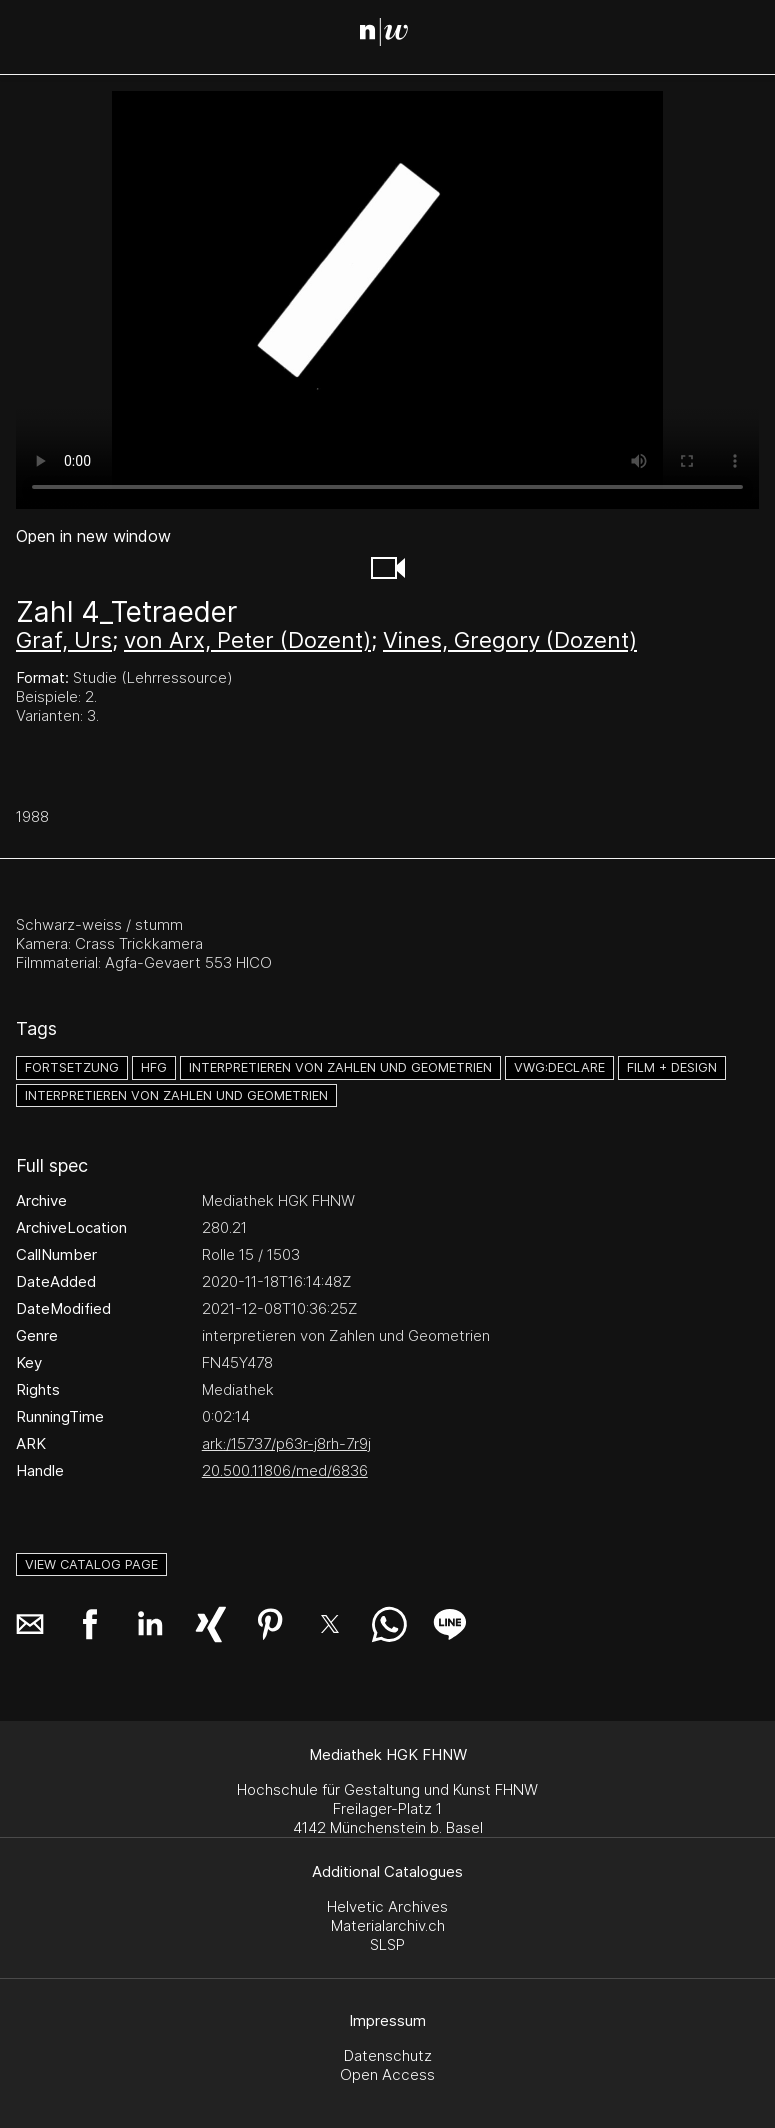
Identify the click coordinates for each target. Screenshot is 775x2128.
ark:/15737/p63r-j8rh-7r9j (286, 1443)
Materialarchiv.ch (388, 1925)
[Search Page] (391, 35)
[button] (388, 568)
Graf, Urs (64, 640)
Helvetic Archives (387, 1906)
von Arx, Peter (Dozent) (247, 640)
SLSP (387, 1944)
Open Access (387, 2074)
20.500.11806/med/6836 (285, 1470)
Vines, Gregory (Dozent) (510, 640)
